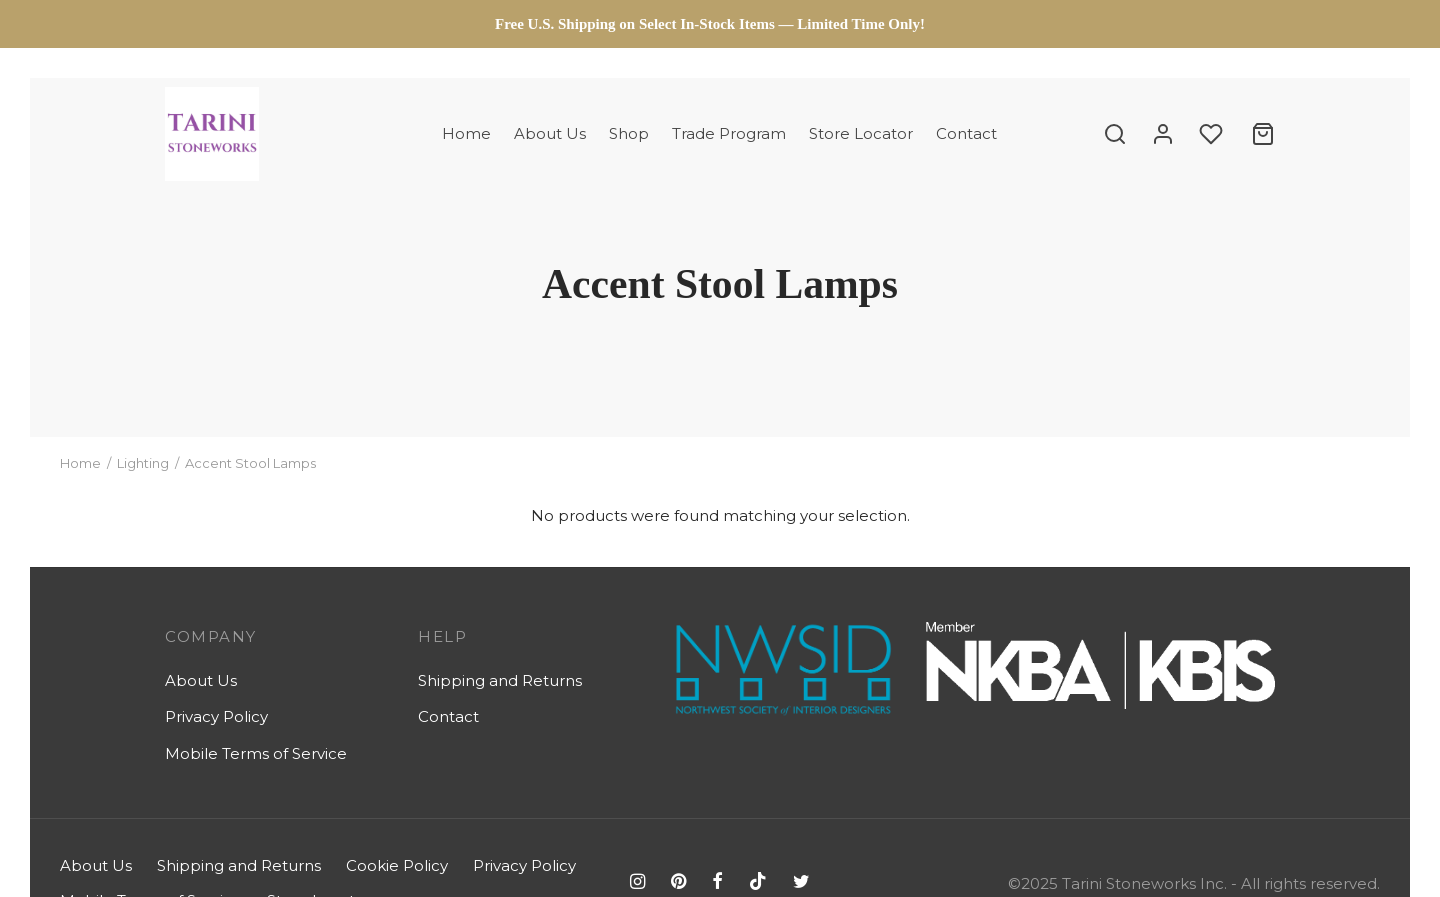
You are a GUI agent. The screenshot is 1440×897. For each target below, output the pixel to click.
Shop (629, 133)
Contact (966, 133)
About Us (550, 133)
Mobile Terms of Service (256, 753)
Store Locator (861, 133)
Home (466, 133)
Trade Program (729, 133)
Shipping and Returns (500, 680)
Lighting (143, 463)
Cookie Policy (397, 865)
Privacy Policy (216, 716)
